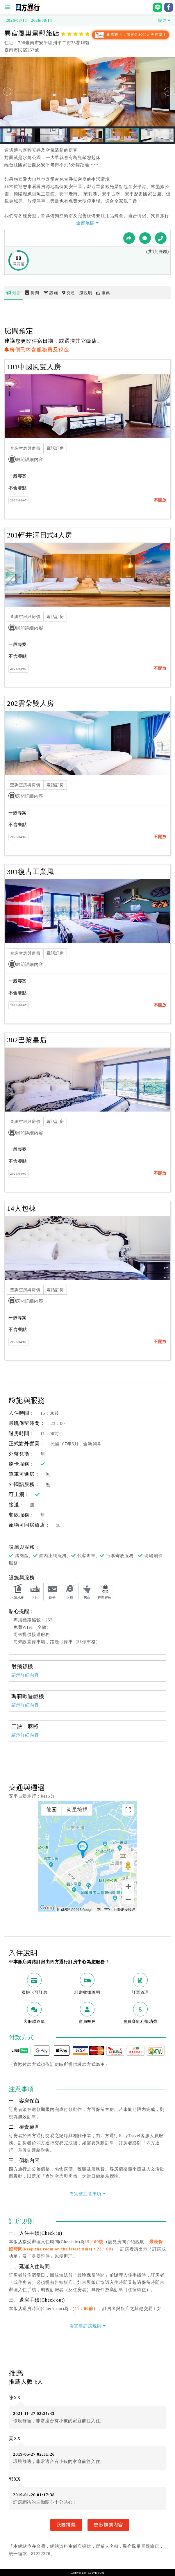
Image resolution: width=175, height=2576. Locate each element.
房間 (32, 292)
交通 (68, 292)
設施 (50, 292)
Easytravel (96, 2572)
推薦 (103, 292)
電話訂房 (55, 448)
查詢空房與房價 (25, 448)
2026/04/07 (18, 500)
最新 (13, 292)
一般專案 (17, 476)
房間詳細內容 (25, 459)
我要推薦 (66, 2525)
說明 (85, 292)
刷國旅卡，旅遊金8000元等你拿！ (130, 35)
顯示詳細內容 (25, 1675)
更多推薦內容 (108, 2525)
